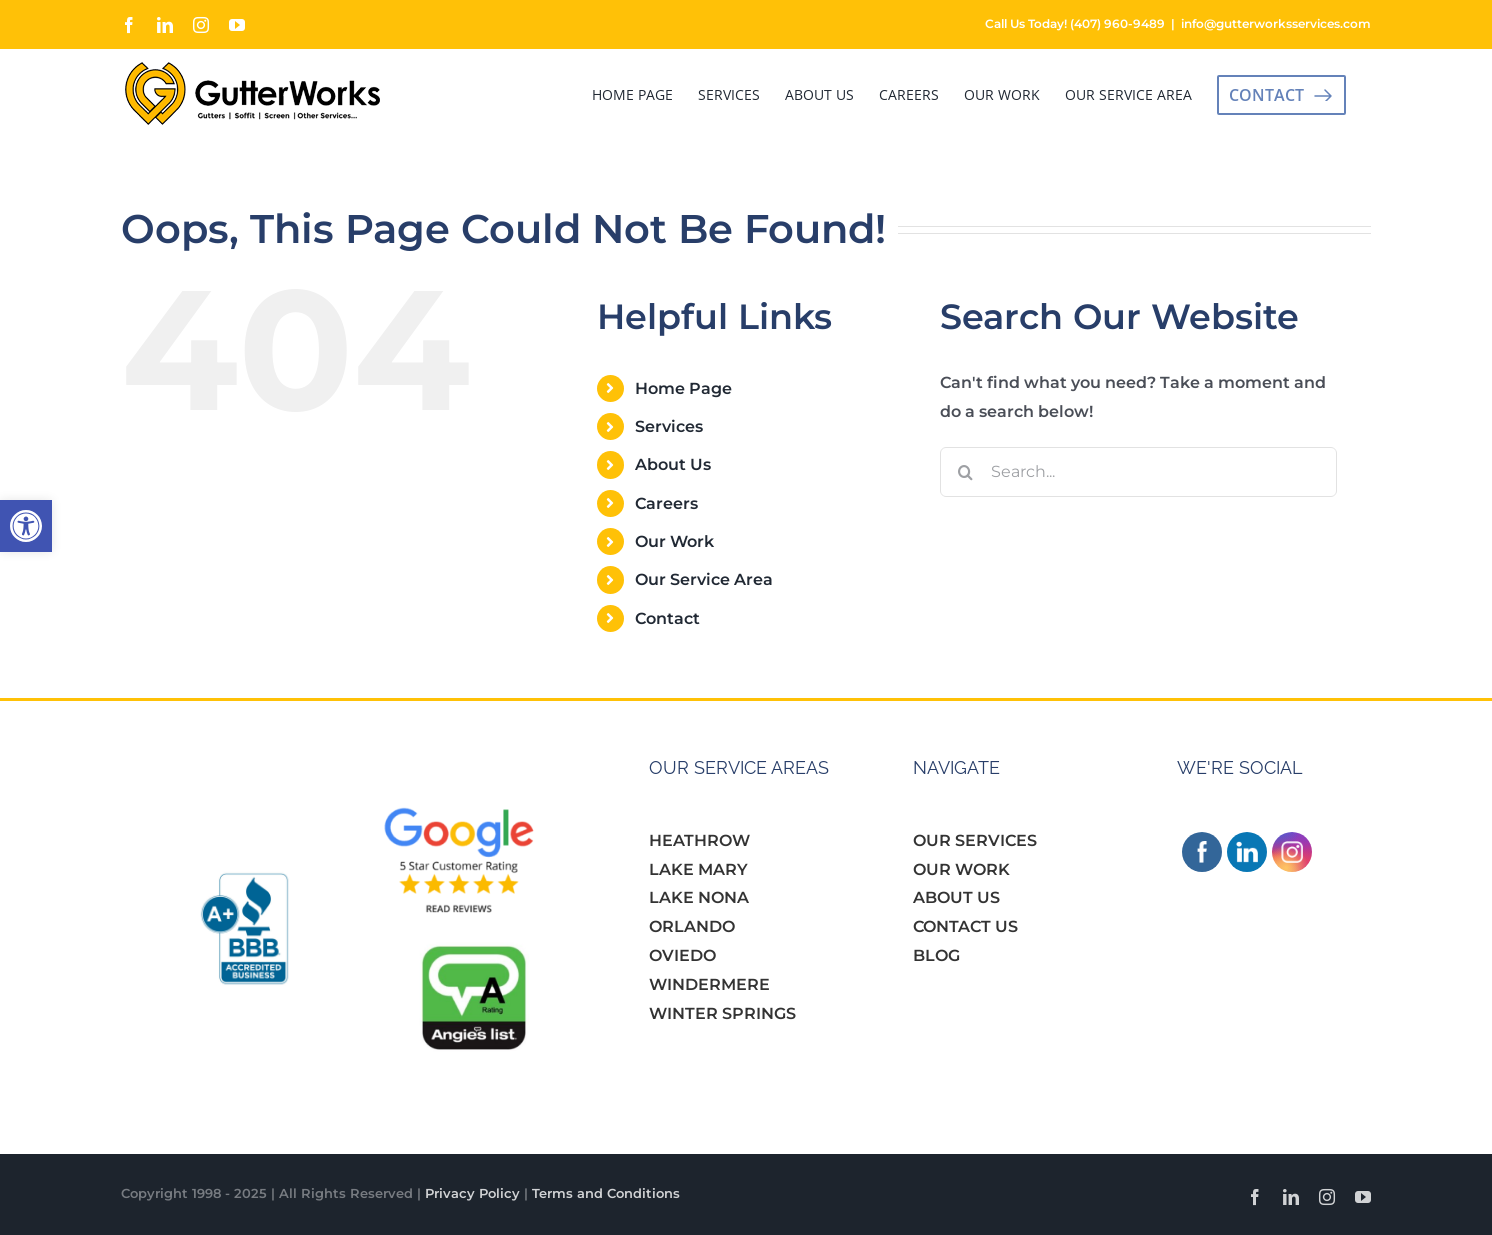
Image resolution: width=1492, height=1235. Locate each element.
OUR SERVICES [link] (975, 840)
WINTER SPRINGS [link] (722, 1013)
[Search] (965, 472)
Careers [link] (666, 503)
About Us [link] (673, 464)
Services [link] (669, 426)
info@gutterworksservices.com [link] (1276, 23)
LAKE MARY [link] (698, 869)
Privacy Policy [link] (472, 1193)
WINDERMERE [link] (709, 984)
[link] (26, 526)
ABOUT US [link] (956, 897)
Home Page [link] (683, 388)
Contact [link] (667, 618)
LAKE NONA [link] (699, 897)
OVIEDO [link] (682, 955)
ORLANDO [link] (692, 926)
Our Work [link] (674, 541)
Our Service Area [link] (704, 579)
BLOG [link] (936, 955)
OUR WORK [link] (961, 869)
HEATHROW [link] (699, 840)
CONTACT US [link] (965, 926)
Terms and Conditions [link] (606, 1193)
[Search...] (1138, 472)
